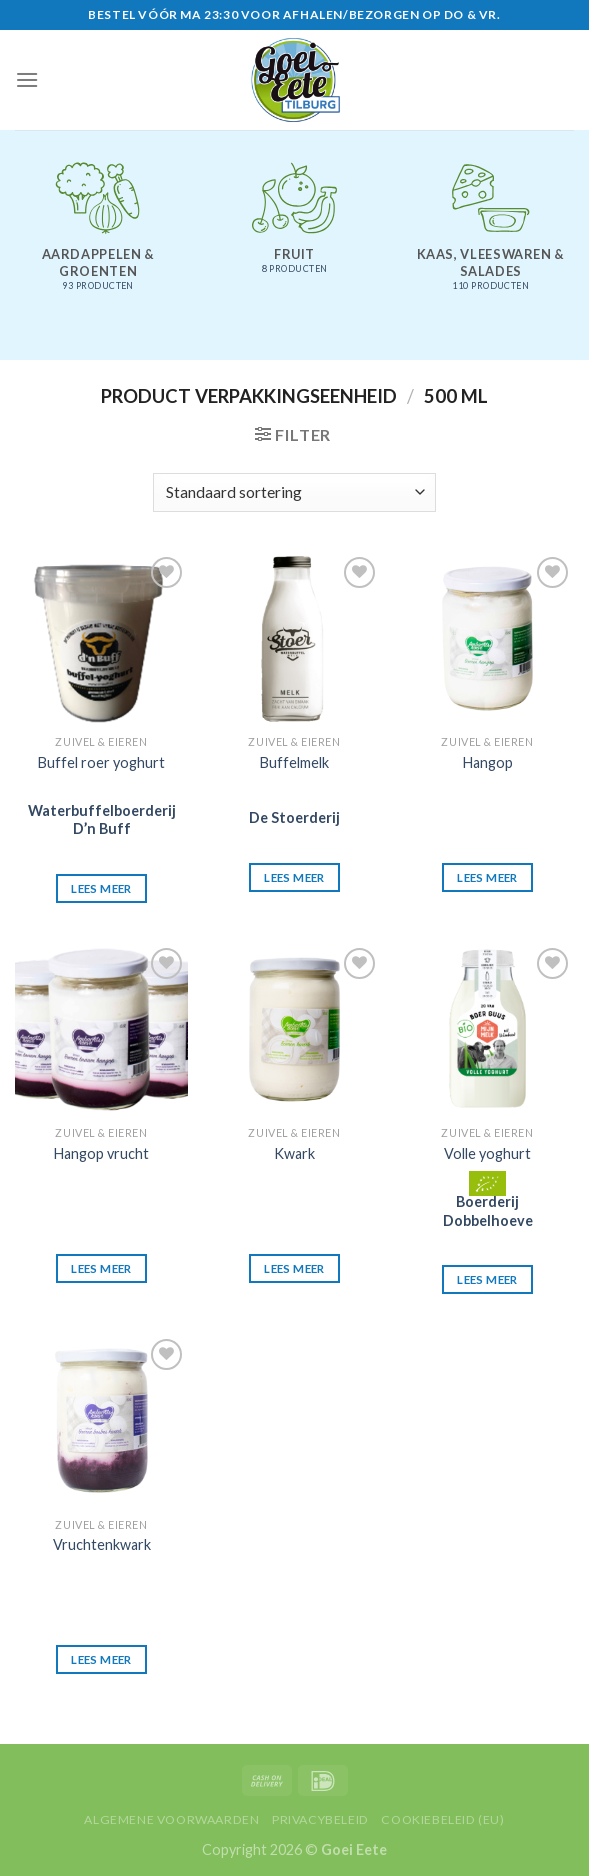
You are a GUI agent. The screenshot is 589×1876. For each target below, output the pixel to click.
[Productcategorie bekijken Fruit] (294, 227)
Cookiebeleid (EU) (442, 1819)
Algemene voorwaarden (171, 1819)
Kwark (294, 1153)
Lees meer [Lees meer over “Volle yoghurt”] (487, 1279)
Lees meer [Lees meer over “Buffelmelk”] (294, 877)
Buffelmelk (294, 762)
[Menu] (27, 79)
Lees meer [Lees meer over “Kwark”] (294, 1268)
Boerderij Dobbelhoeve (488, 1211)
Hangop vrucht (101, 1153)
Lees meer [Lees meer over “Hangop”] (487, 877)
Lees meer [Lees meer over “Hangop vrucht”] (101, 1268)
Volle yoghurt (487, 1153)
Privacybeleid (320, 1819)
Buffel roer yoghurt (101, 762)
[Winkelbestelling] (294, 492)
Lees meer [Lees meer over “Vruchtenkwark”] (101, 1659)
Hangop (488, 762)
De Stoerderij (294, 817)
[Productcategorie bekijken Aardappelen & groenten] (98, 235)
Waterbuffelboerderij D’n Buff (102, 820)
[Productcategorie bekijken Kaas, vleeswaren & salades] (490, 235)
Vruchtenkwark (102, 1544)
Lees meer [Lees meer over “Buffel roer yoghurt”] (101, 888)
